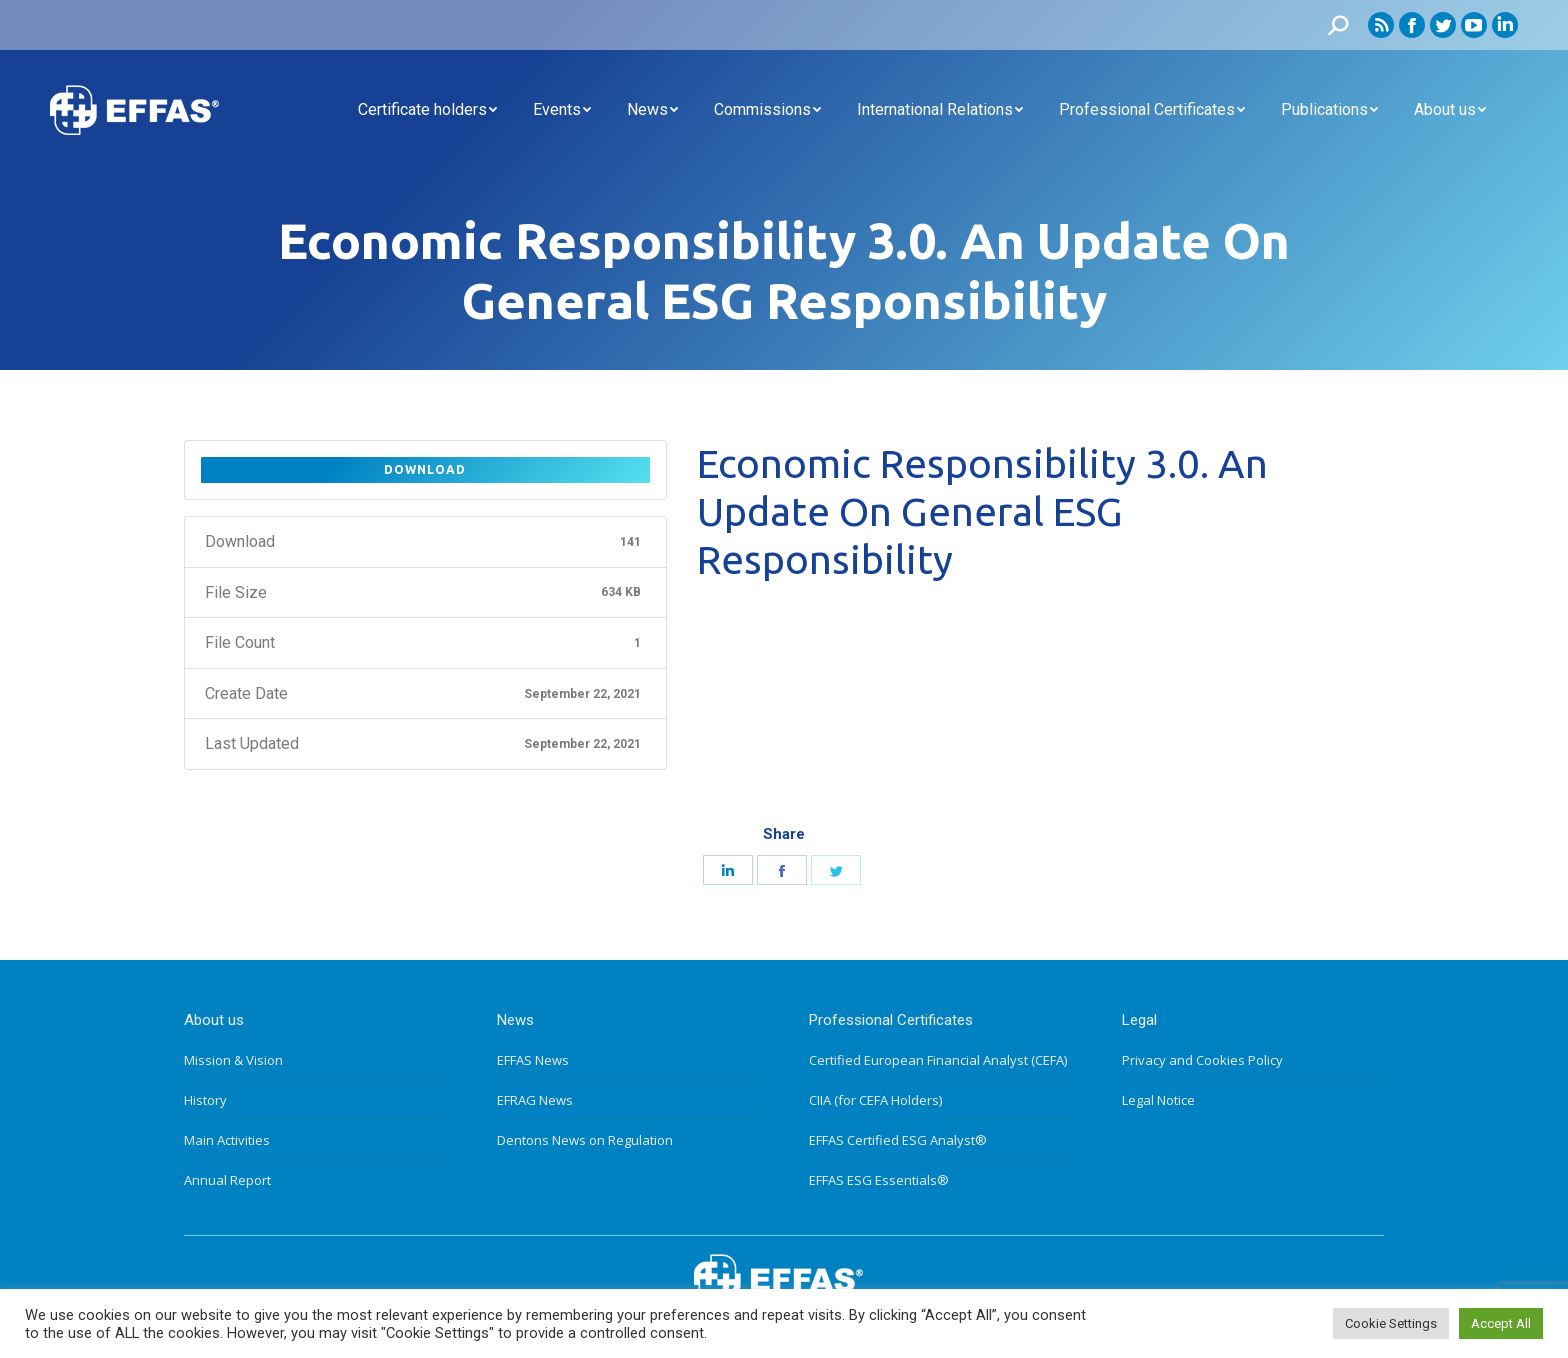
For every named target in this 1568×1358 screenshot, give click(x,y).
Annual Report (227, 1180)
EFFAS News (533, 1060)
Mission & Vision (233, 1060)
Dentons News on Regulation (585, 1140)
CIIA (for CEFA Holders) (875, 1100)
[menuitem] (427, 110)
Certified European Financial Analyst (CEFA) (938, 1060)
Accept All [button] (1501, 1323)
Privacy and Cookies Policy (1202, 1060)
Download (425, 469)
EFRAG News (535, 1100)
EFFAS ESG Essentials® (879, 1180)
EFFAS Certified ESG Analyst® (898, 1140)
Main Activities (227, 1140)
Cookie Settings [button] (1391, 1323)
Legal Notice (1158, 1100)
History (205, 1100)
